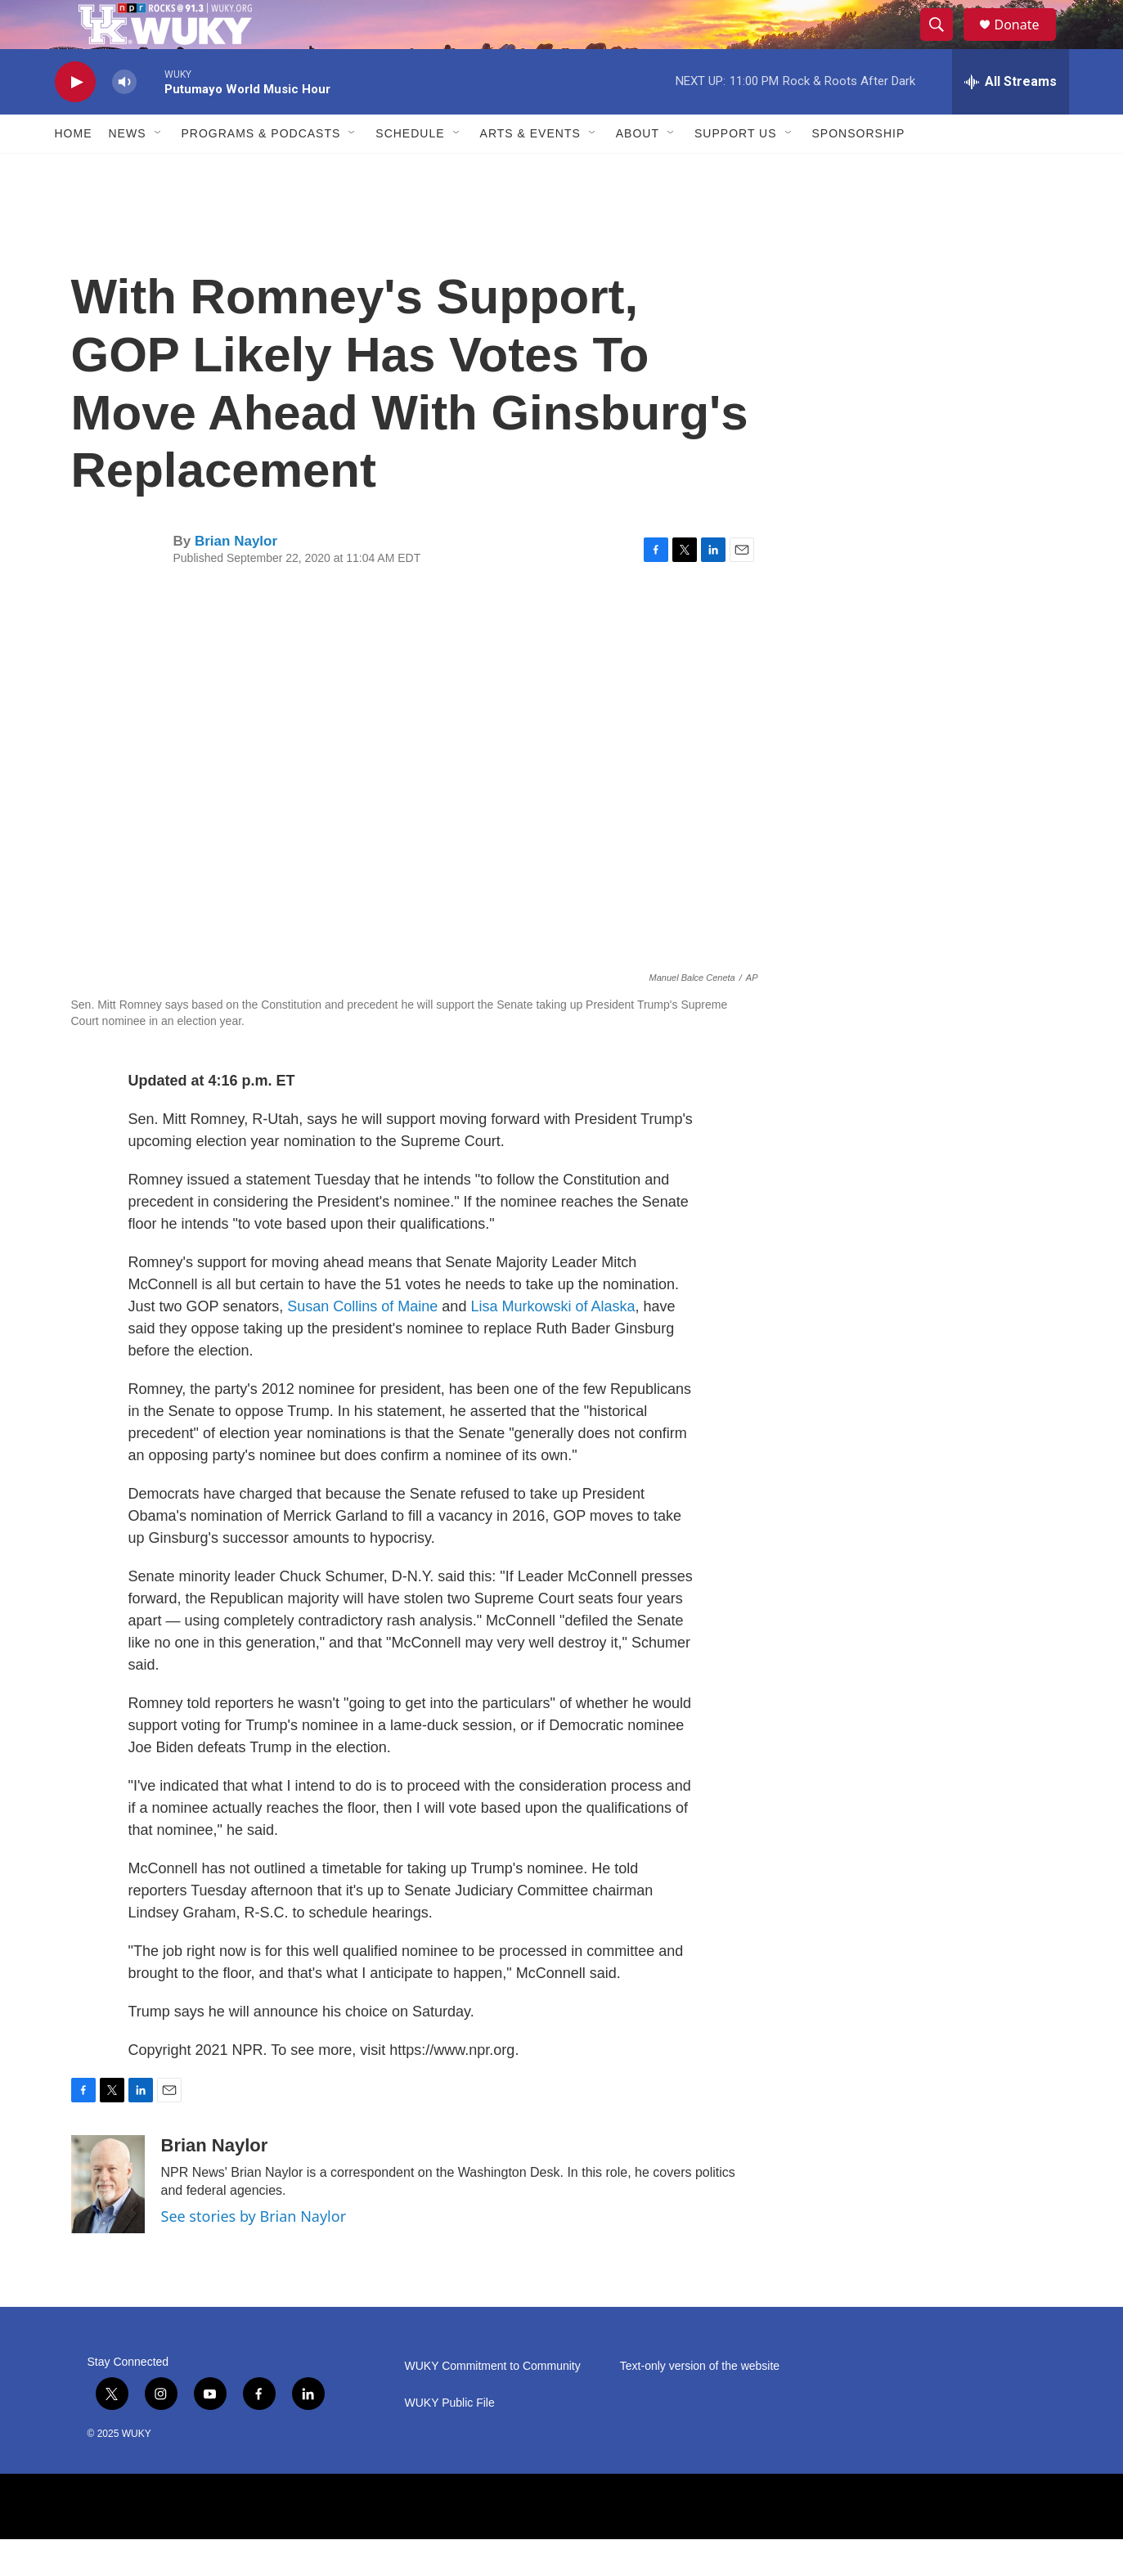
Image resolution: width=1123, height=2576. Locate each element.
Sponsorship (858, 170)
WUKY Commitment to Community (493, 2403)
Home (73, 170)
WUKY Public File (450, 2440)
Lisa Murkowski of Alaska (552, 1343)
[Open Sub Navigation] (158, 170)
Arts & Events (530, 170)
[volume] (124, 119)
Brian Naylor (236, 578)
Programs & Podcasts (261, 170)
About (637, 170)
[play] (75, 119)
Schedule (409, 170)
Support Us (735, 170)
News (127, 170)
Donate (1027, 43)
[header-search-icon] (944, 43)
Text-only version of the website (699, 2403)
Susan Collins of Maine (362, 1343)
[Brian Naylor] (108, 2221)
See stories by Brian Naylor (254, 2253)
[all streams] (1010, 118)
